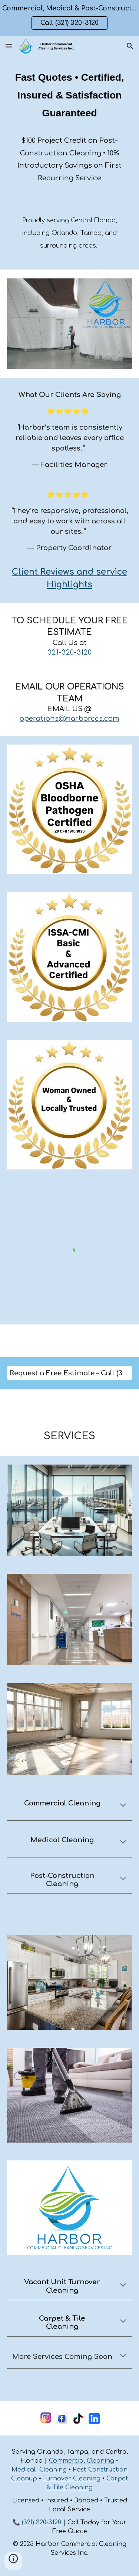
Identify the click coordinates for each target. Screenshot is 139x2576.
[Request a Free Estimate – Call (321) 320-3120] (69, 1373)
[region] (69, 18)
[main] (69, 126)
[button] (9, 46)
